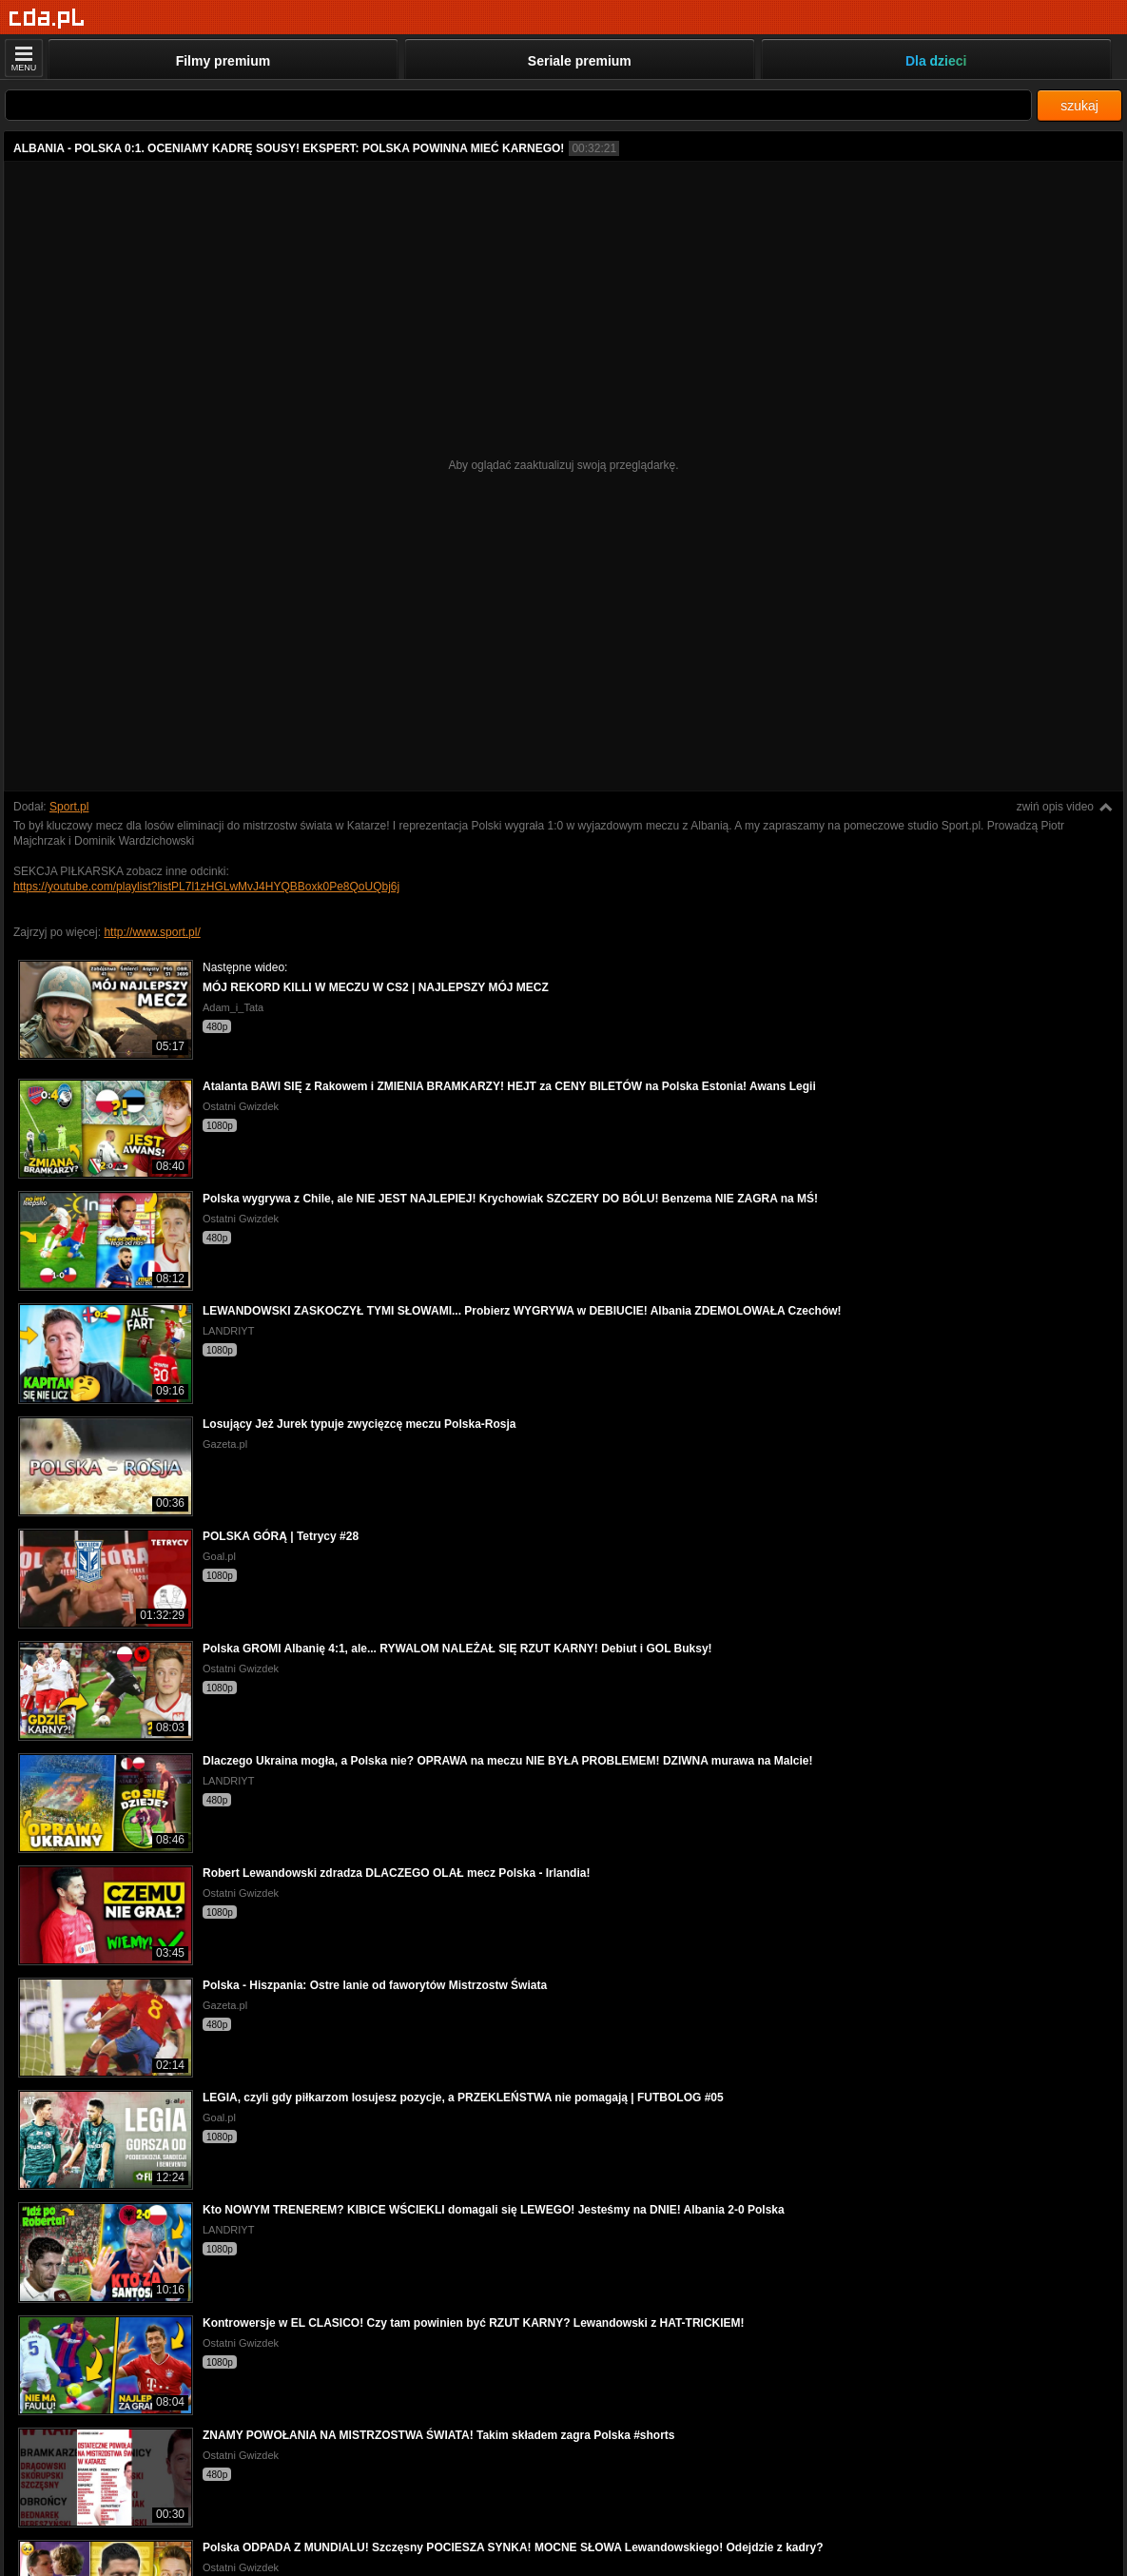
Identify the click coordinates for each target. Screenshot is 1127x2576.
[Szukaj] (518, 105)
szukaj (1079, 105)
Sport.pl (68, 806)
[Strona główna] (47, 18)
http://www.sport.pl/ (152, 932)
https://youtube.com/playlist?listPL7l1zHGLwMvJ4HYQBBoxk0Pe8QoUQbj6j (206, 886)
